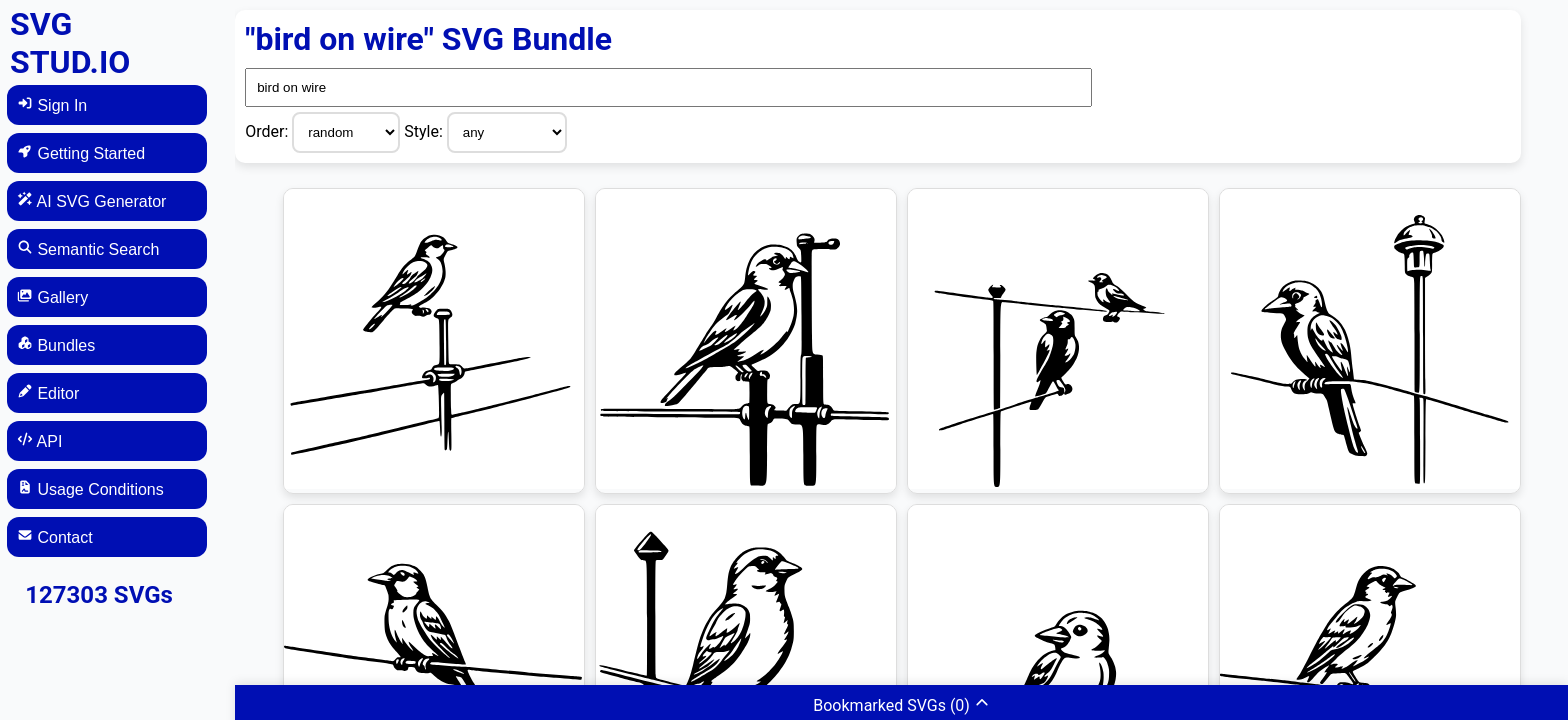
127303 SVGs (99, 595)
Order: (268, 131)
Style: (425, 131)
